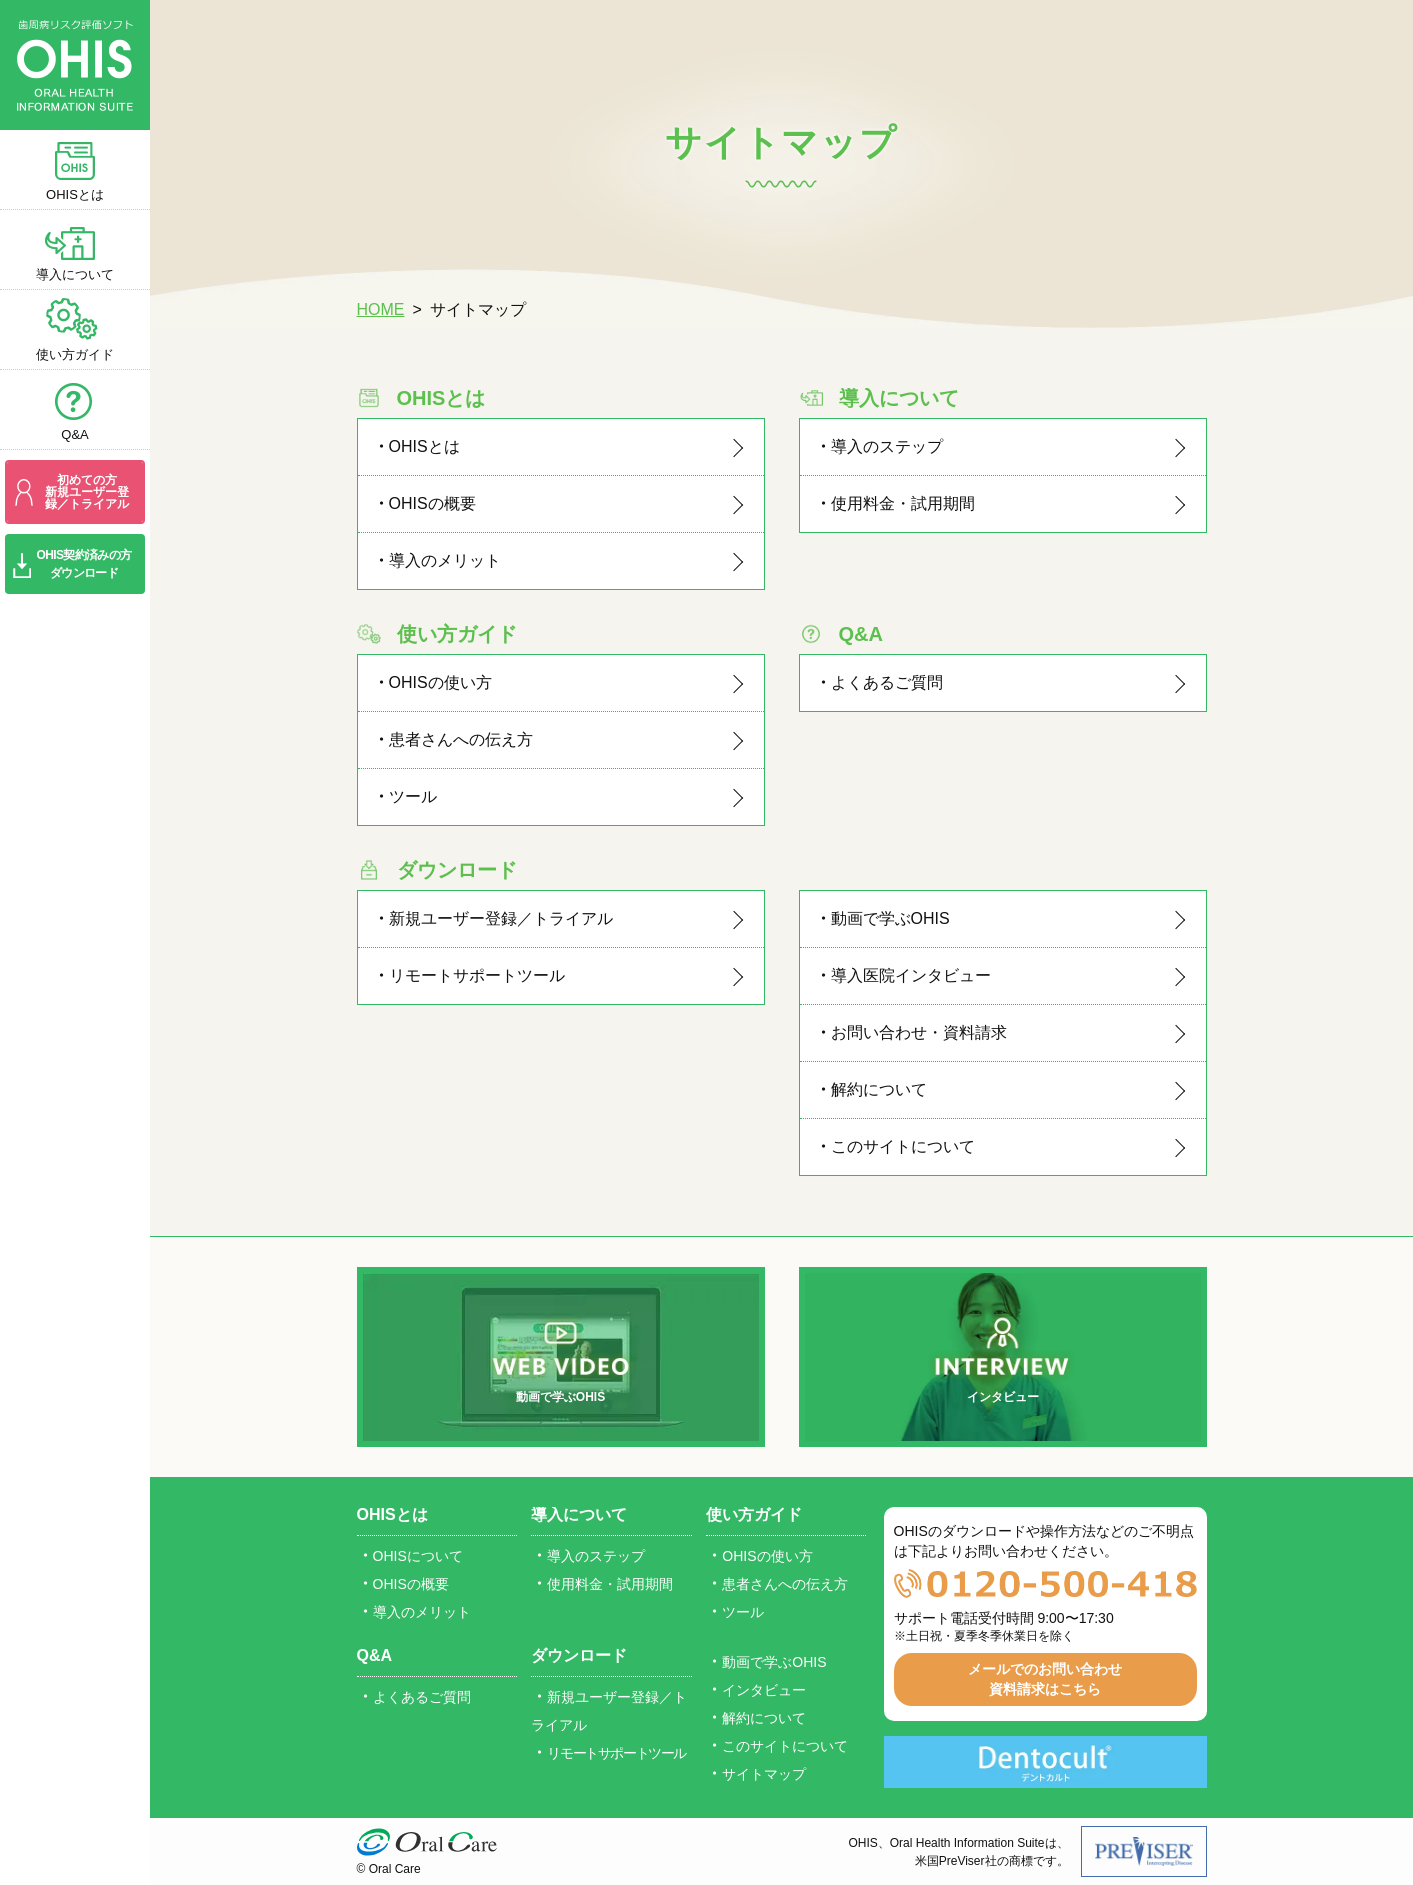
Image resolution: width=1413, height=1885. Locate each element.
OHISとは (75, 194)
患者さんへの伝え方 (461, 739)
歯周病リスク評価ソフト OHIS (75, 65)
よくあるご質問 (887, 682)
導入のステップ (887, 446)
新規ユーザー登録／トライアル (501, 918)
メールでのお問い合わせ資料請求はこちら (1045, 1679)
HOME (381, 309)
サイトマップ (764, 1774)
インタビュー (1003, 1397)
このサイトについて (903, 1146)
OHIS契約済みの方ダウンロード (84, 564)
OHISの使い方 (440, 682)
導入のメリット (445, 560)
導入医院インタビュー (911, 975)
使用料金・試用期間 (903, 503)
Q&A (74, 434)
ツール (413, 796)
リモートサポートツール (477, 975)
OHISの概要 (432, 503)
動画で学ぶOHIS (890, 918)
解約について (879, 1089)
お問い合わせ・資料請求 (919, 1032)
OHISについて (418, 1556)
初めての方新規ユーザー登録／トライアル (87, 492)
